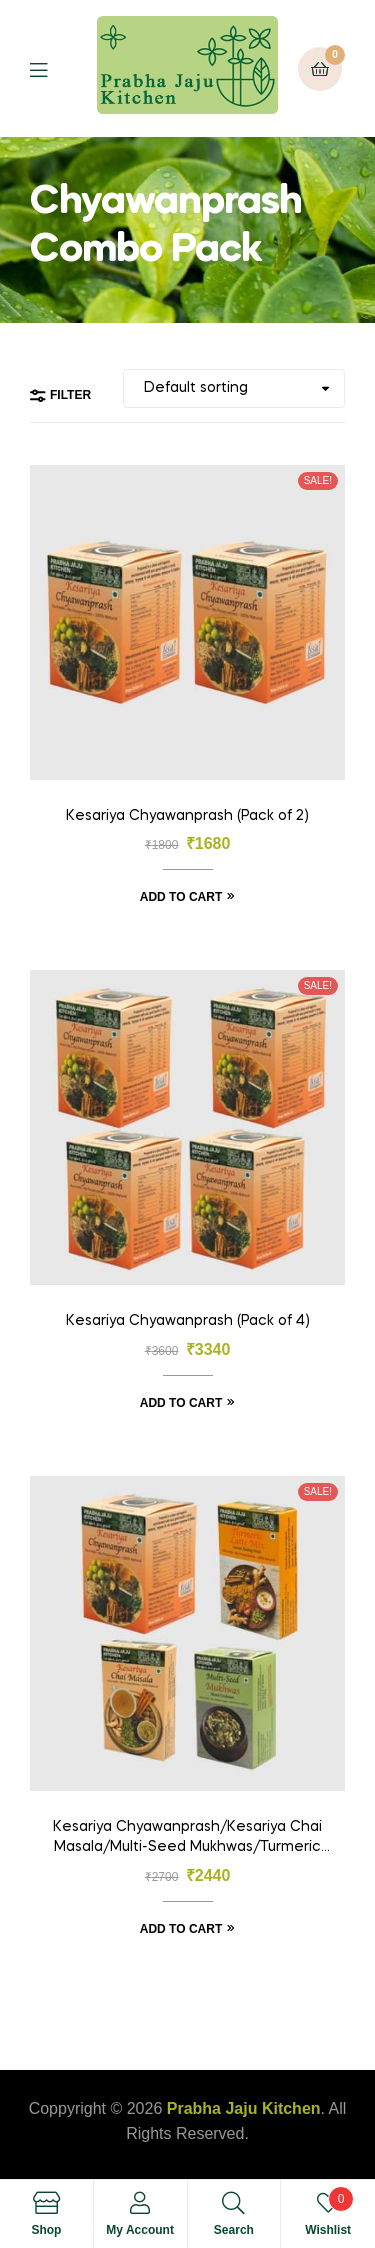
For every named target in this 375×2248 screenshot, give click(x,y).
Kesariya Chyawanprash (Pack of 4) (188, 1321)
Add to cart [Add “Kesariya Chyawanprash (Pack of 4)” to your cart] (181, 1403)
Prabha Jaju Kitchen (244, 2108)
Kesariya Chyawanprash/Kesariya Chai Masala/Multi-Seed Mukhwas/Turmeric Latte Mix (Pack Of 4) (187, 1839)
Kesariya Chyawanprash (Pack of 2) (187, 816)
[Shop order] (234, 388)
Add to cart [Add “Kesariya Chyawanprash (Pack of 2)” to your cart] (181, 897)
